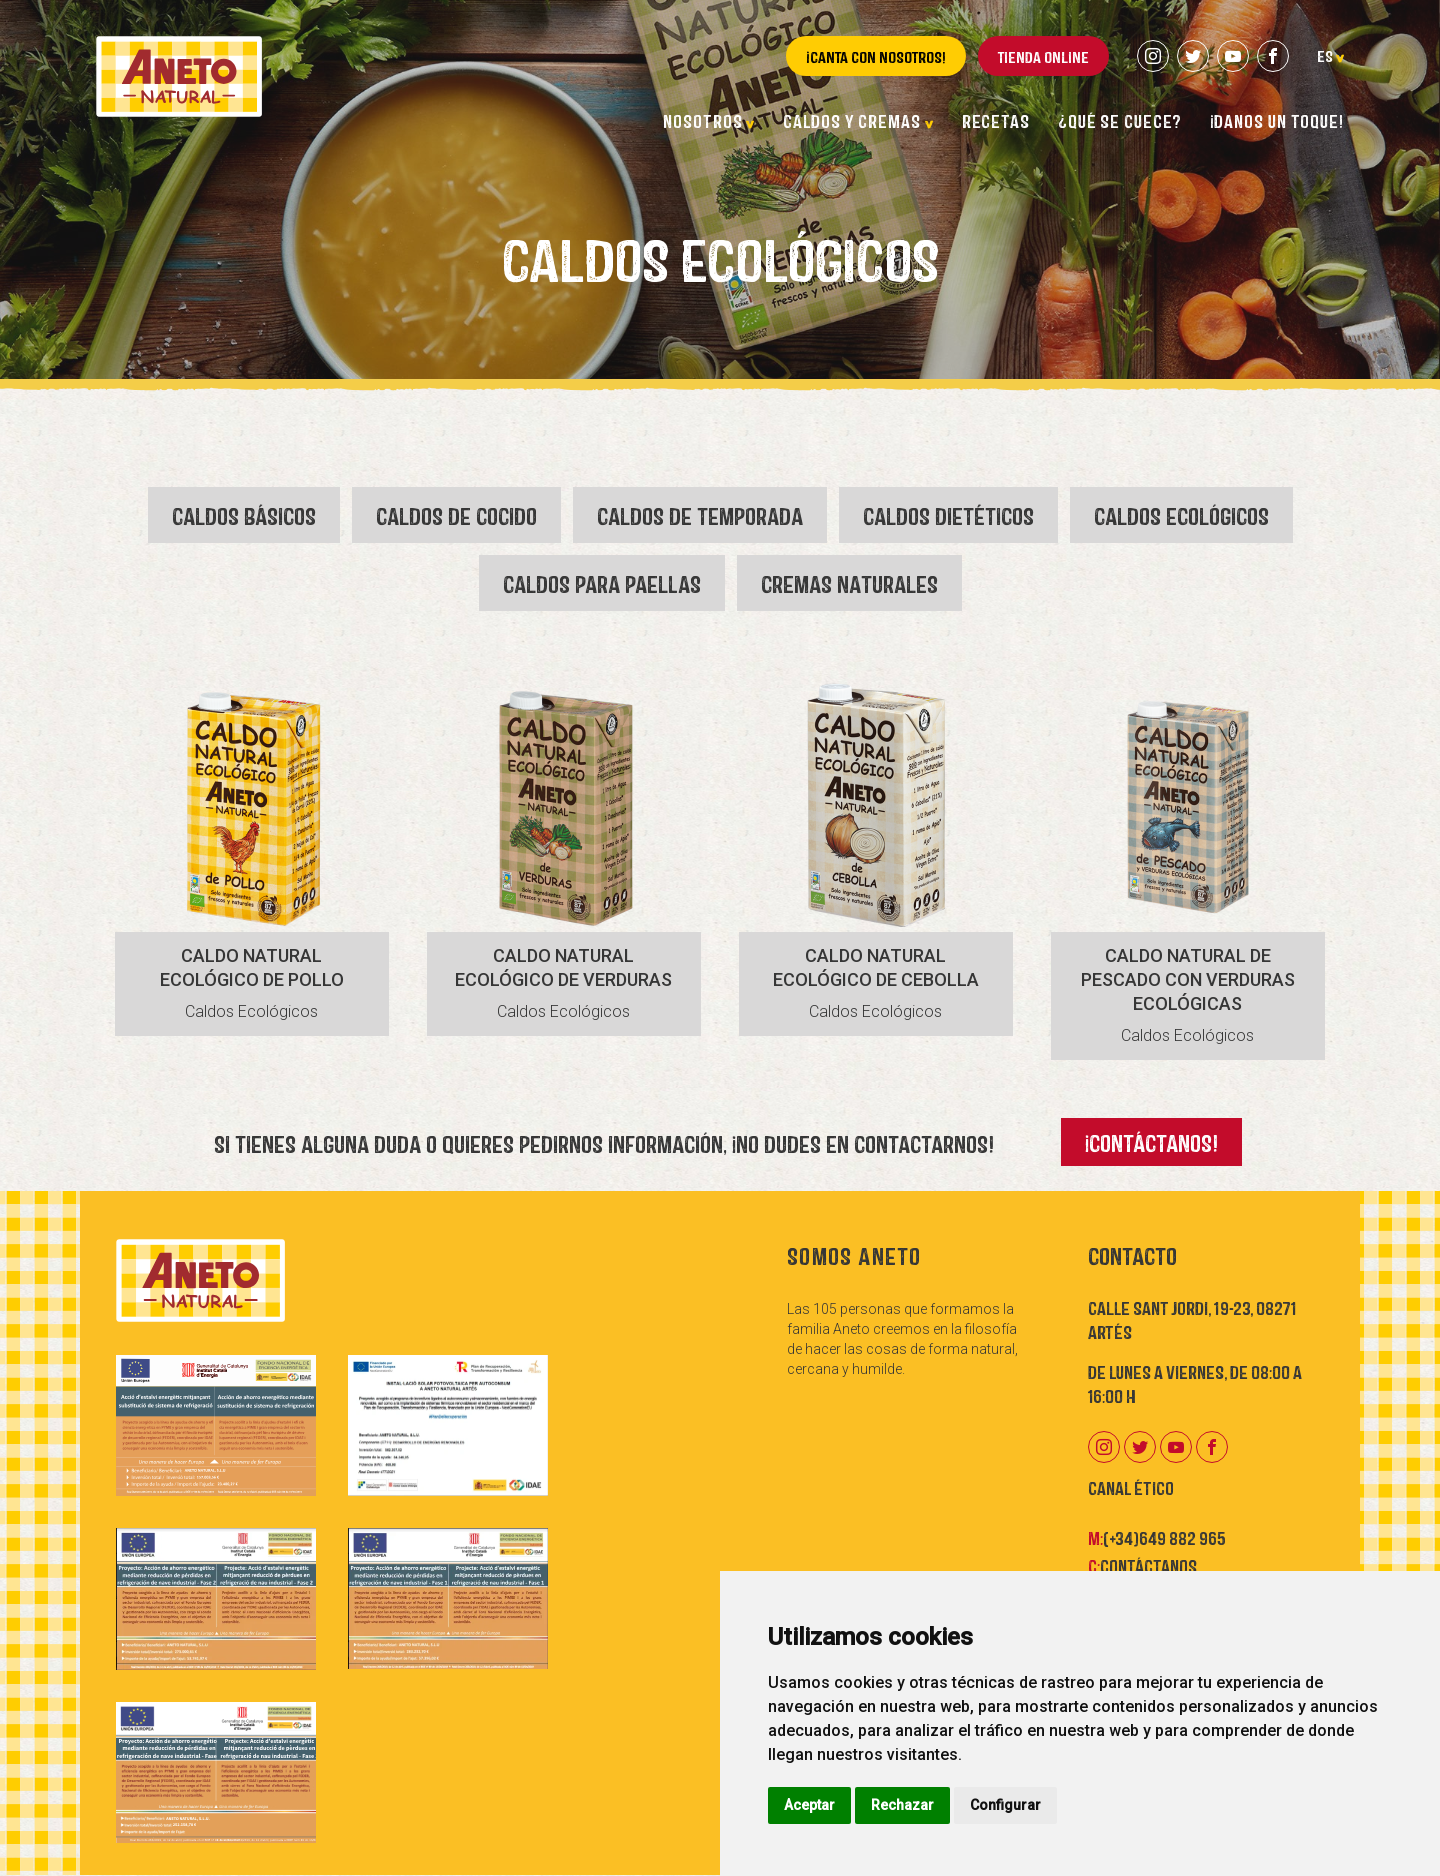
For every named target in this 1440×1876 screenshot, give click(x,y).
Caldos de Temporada (700, 515)
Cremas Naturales (849, 583)
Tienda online (1043, 56)
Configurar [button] (1005, 1805)
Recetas (996, 120)
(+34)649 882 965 (1164, 1537)
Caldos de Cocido (456, 515)
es (1330, 55)
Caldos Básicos (244, 515)
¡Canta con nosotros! (876, 56)
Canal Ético (1131, 1487)
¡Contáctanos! (1151, 1142)
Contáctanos (1148, 1565)
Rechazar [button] (902, 1805)
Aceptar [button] (809, 1805)
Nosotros (709, 120)
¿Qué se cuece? (1120, 120)
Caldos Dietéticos (948, 515)
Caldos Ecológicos (1181, 515)
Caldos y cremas (858, 120)
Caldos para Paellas (602, 583)
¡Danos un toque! (1277, 120)
